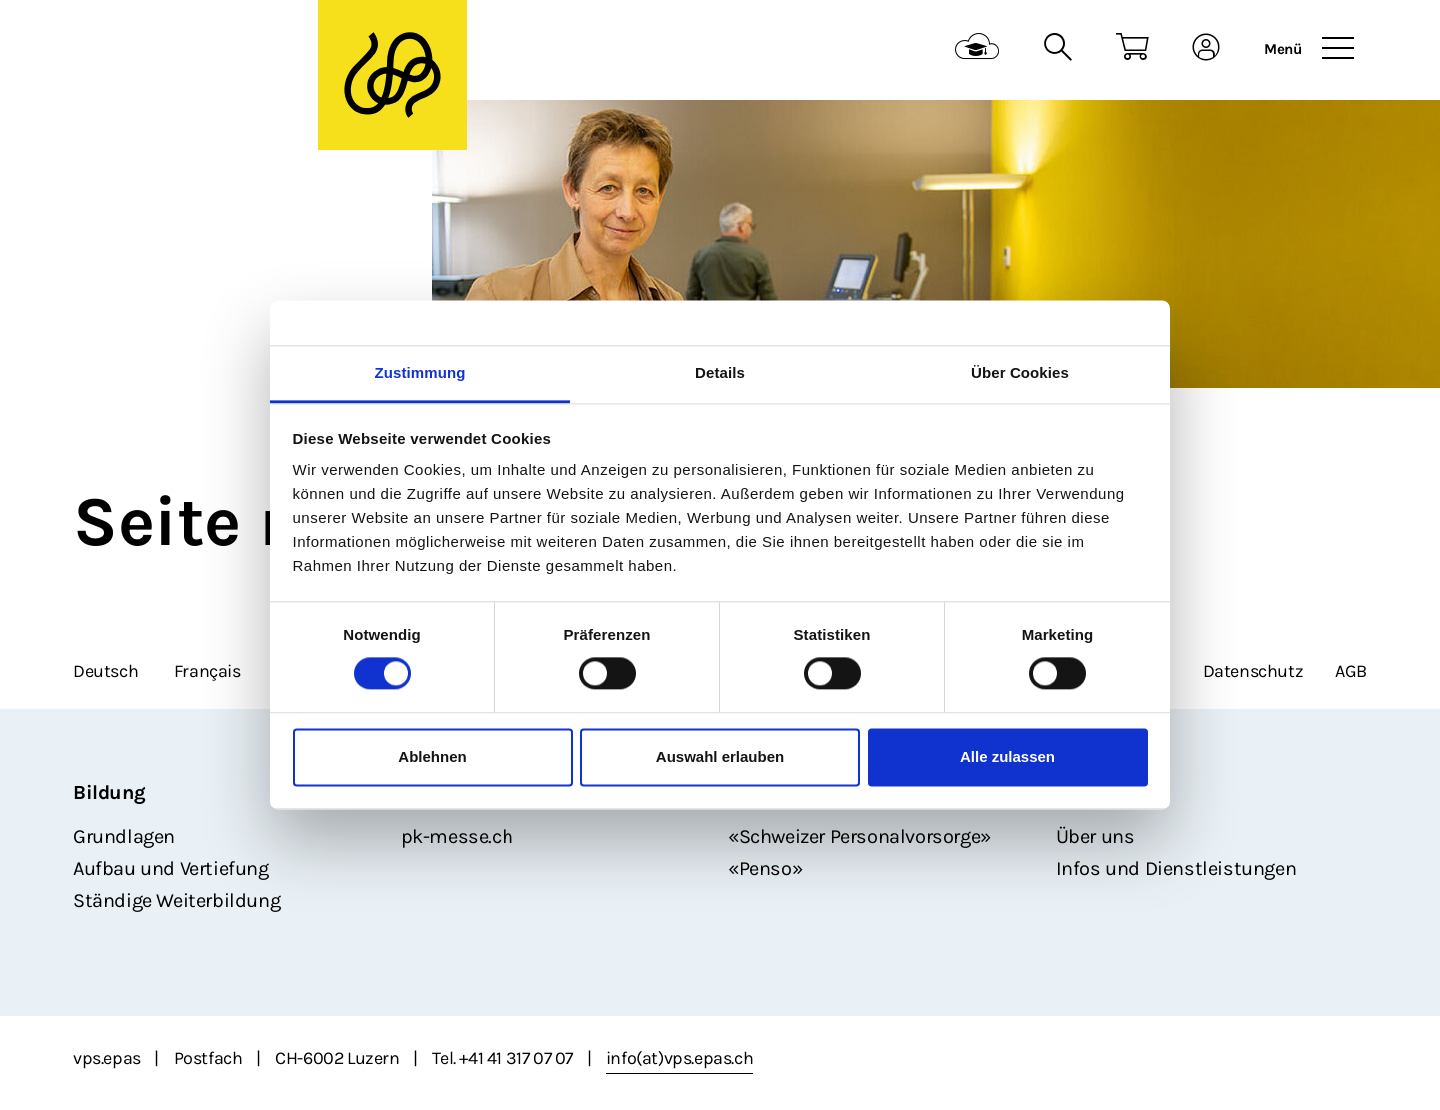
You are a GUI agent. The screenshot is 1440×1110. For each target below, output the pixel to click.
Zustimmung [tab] (420, 372)
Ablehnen (432, 756)
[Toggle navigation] (1338, 49)
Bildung (109, 792)
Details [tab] (720, 372)
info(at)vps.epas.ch (679, 1058)
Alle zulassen (1007, 756)
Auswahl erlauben (720, 756)
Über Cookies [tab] (1020, 372)
